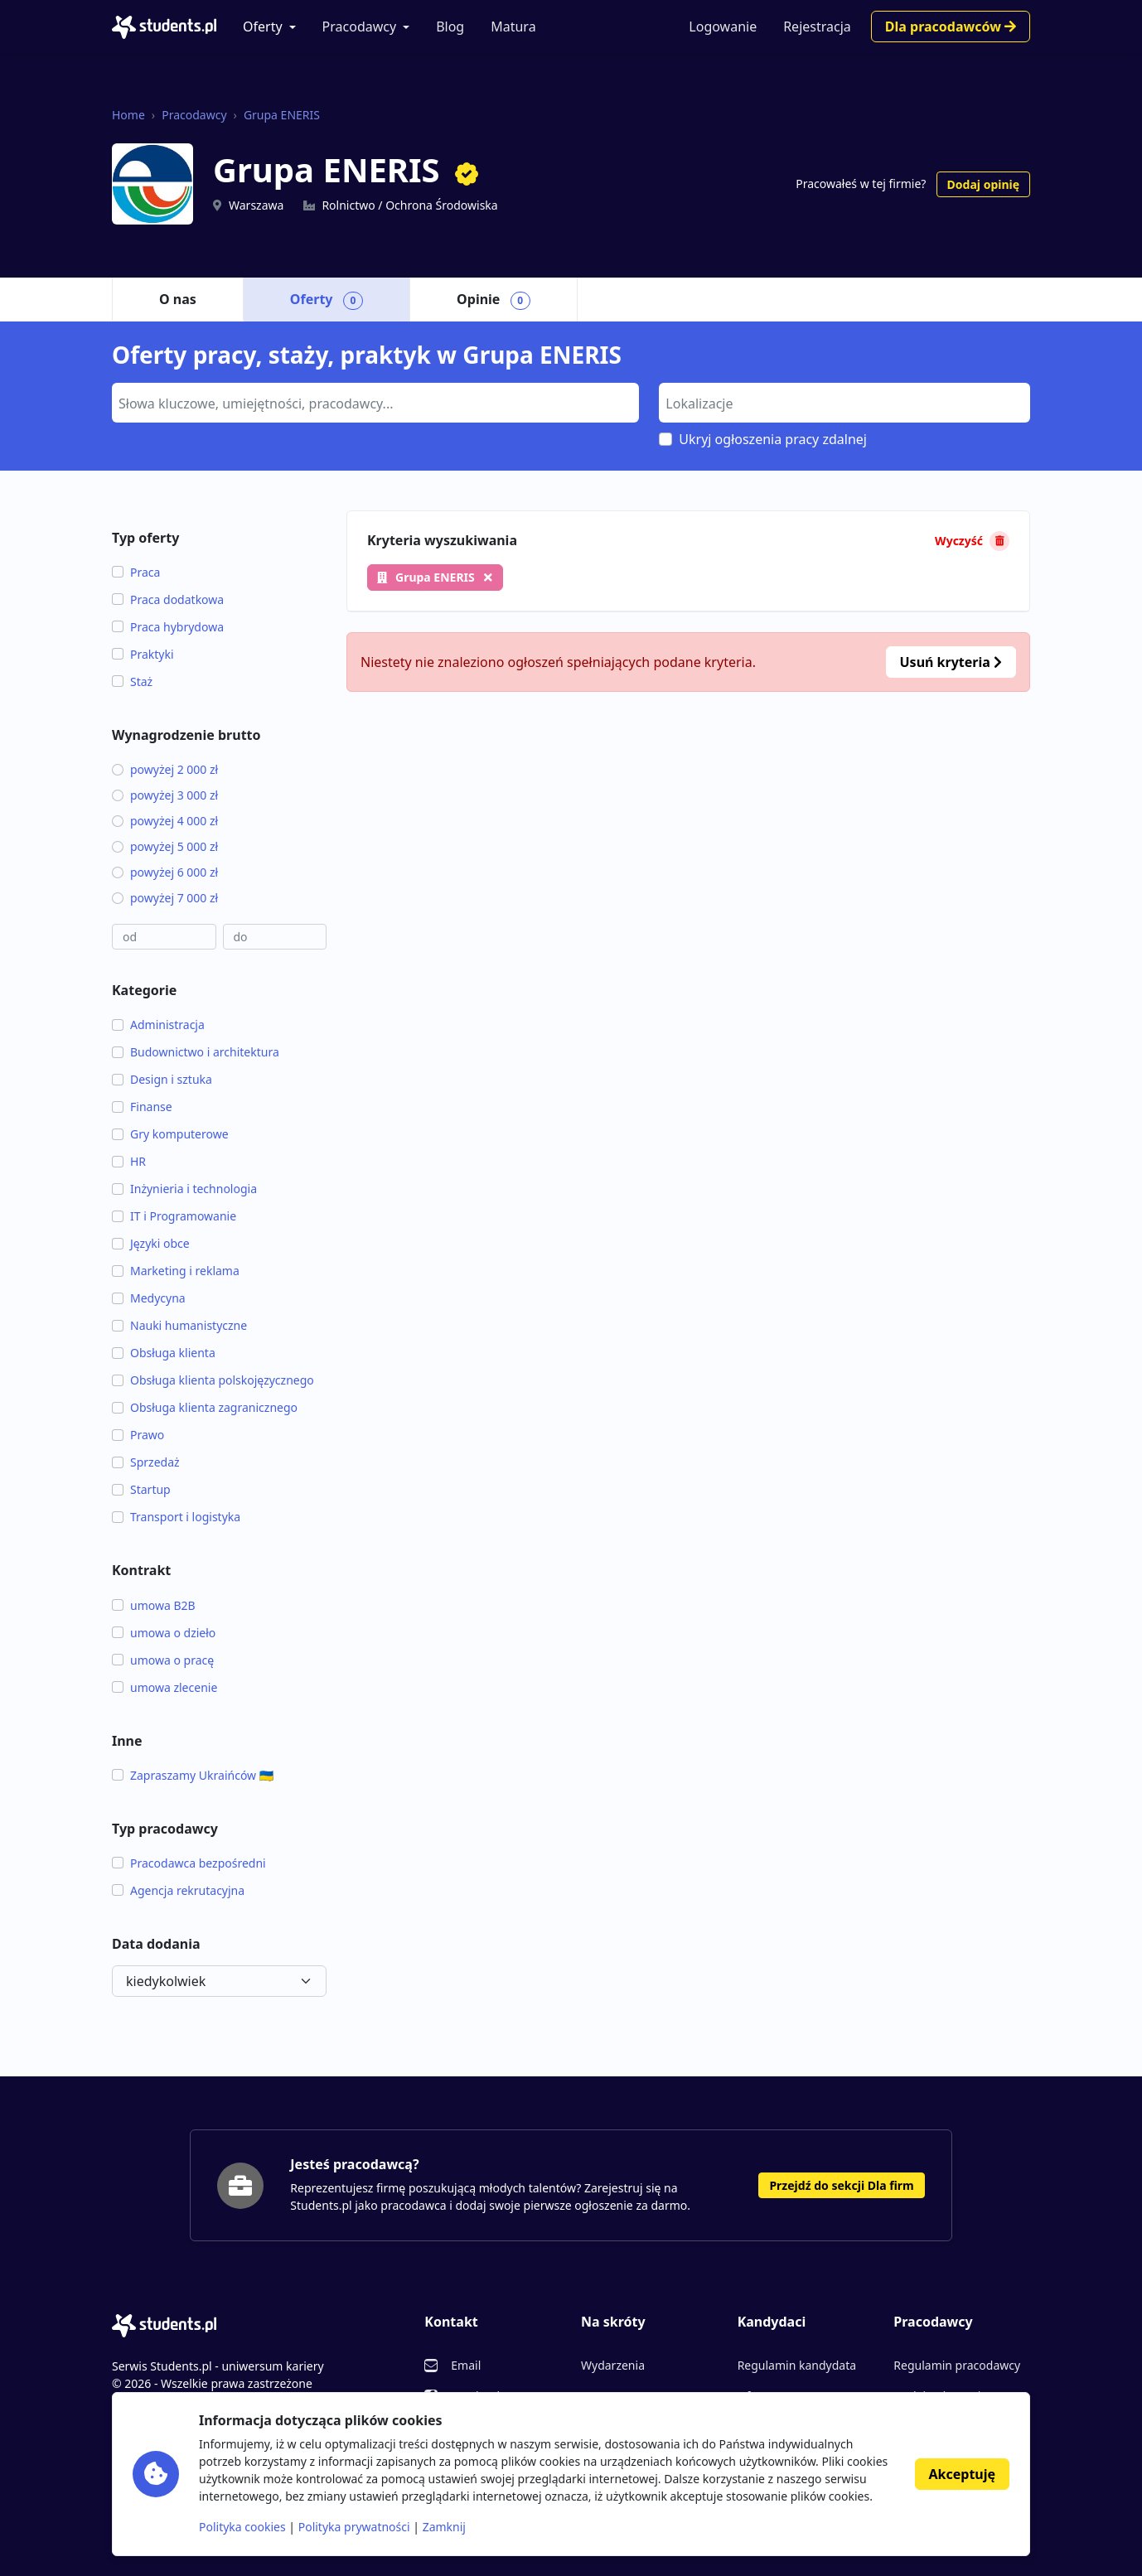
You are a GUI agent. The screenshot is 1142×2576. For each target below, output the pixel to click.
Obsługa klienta (163, 1352)
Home (128, 115)
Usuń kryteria (951, 662)
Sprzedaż (146, 1462)
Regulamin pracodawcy (956, 2365)
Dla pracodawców (950, 26)
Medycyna (149, 1298)
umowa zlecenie (164, 1687)
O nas (177, 299)
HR (129, 1161)
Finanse (142, 1106)
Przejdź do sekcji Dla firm (841, 2185)
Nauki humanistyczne (179, 1325)
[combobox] (375, 403)
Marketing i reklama (176, 1270)
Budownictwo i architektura (195, 1052)
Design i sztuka (162, 1079)
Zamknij (444, 2527)
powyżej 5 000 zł (165, 846)
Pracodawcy (359, 26)
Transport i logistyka (176, 1517)
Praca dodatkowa (168, 599)
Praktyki (143, 654)
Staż (132, 681)
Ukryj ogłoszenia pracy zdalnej (773, 439)
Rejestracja (817, 26)
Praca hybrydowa (168, 627)
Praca (136, 572)
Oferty (263, 26)
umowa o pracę (163, 1660)
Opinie (493, 300)
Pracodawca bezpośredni (189, 1863)
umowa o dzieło (163, 1633)
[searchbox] (373, 401)
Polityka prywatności (354, 2527)
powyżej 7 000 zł (165, 898)
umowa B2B (154, 1605)
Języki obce (151, 1243)
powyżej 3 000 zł (165, 795)
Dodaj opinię (983, 184)
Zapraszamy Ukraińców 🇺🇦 (192, 1775)
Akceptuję (962, 2474)
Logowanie (723, 26)
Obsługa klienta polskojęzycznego (213, 1380)
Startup (141, 1489)
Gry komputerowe (170, 1134)
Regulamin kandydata (797, 2365)
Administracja (158, 1024)
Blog (450, 26)
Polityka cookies (242, 2527)
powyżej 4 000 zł (165, 821)
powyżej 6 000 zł (165, 872)
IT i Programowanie (174, 1216)
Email (466, 2365)
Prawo (138, 1435)
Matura (513, 26)
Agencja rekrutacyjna (178, 1890)
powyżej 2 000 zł (165, 769)
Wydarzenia (613, 2365)
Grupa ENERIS (282, 115)
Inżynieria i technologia (184, 1188)
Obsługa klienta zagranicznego (205, 1407)
